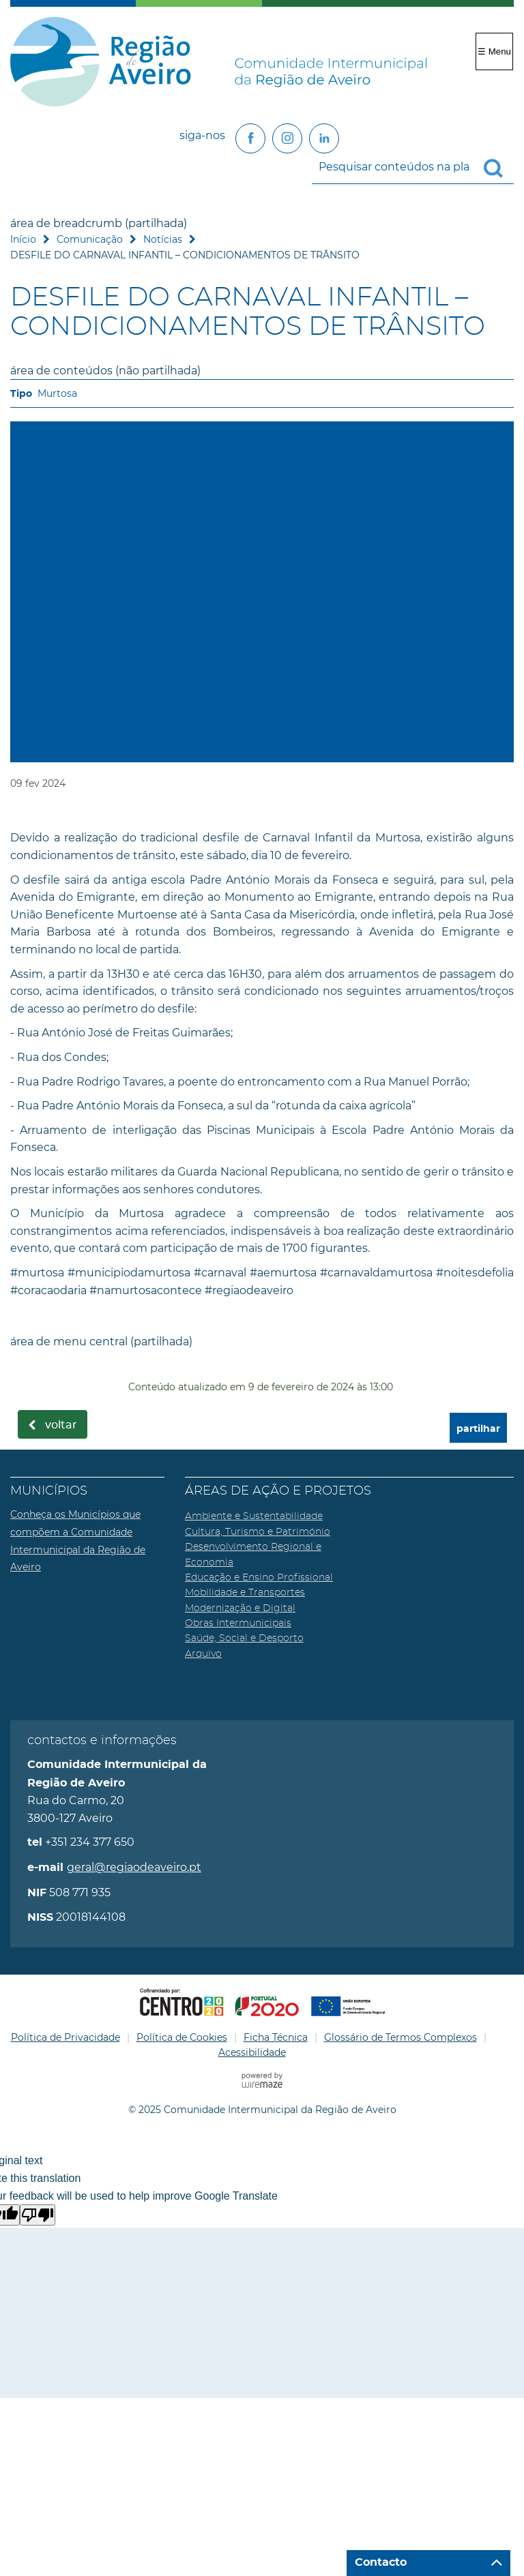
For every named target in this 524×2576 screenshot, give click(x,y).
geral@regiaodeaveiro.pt (134, 1867)
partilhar (478, 1429)
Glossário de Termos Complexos (400, 2037)
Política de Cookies (181, 2037)
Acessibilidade (252, 2052)
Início (23, 239)
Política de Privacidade (65, 2037)
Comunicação (90, 239)
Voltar (61, 1425)
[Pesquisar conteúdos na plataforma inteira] (499, 168)
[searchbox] (413, 167)
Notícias (162, 239)
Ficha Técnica (276, 2037)
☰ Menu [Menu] (494, 51)
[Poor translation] (37, 2215)
